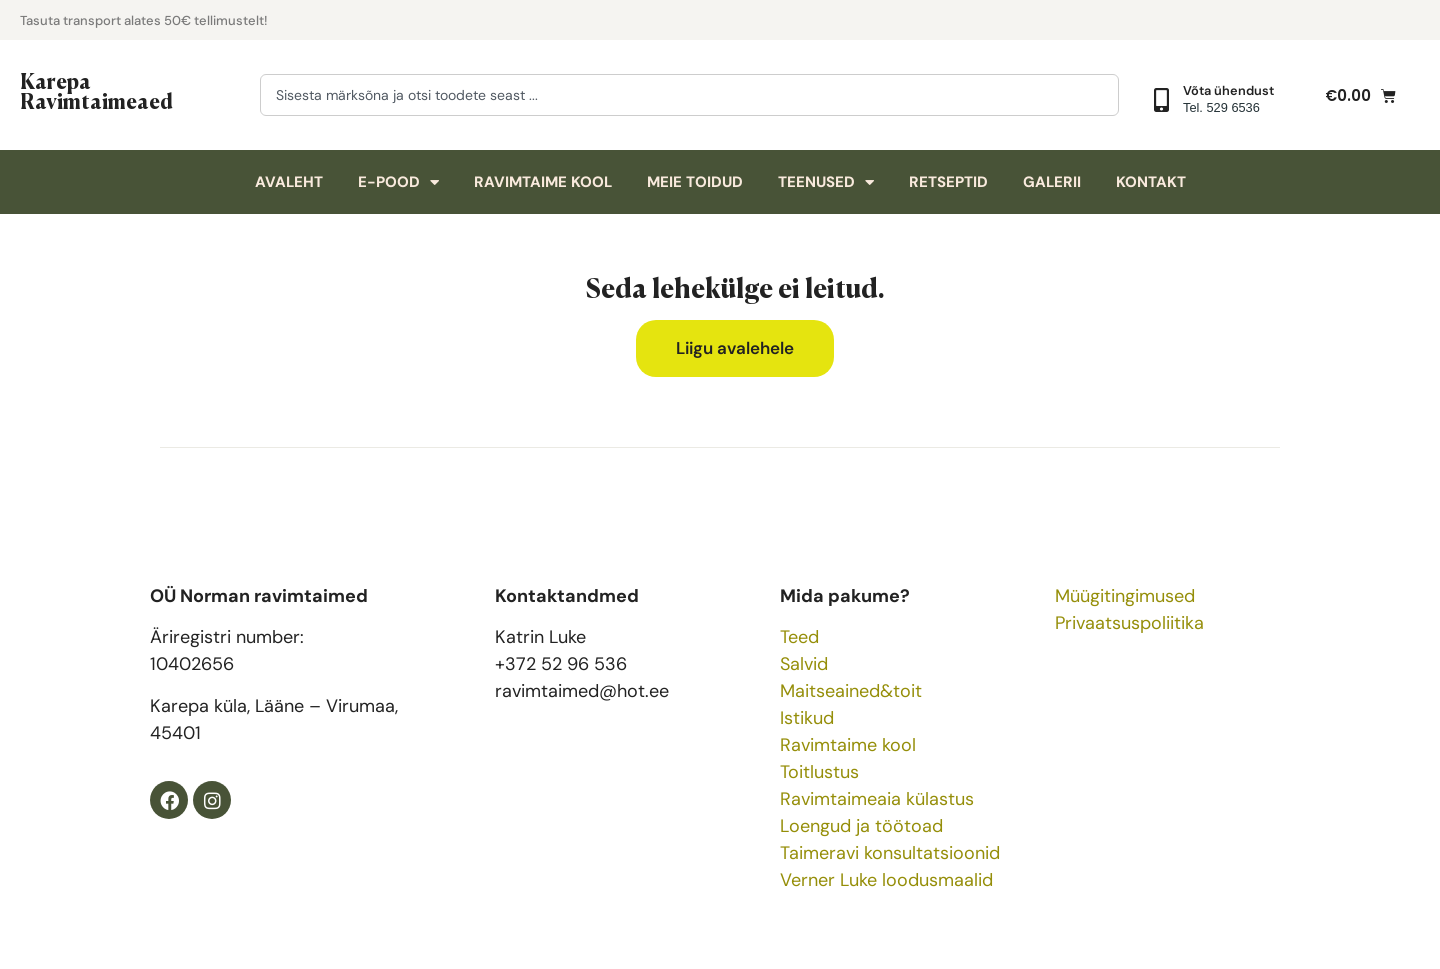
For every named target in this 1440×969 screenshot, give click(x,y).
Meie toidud (695, 182)
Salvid (804, 664)
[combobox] (689, 95)
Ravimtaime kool (543, 182)
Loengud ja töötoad (861, 826)
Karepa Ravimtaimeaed (96, 90)
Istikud (807, 718)
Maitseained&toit (851, 691)
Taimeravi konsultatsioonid (890, 853)
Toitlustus (819, 772)
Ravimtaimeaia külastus (877, 799)
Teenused (826, 182)
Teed (799, 637)
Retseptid (948, 182)
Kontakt (1151, 182)
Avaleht (289, 182)
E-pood (398, 182)
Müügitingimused (1125, 596)
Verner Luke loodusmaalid (886, 880)
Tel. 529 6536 (1221, 107)
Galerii (1052, 182)
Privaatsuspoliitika (1129, 623)
